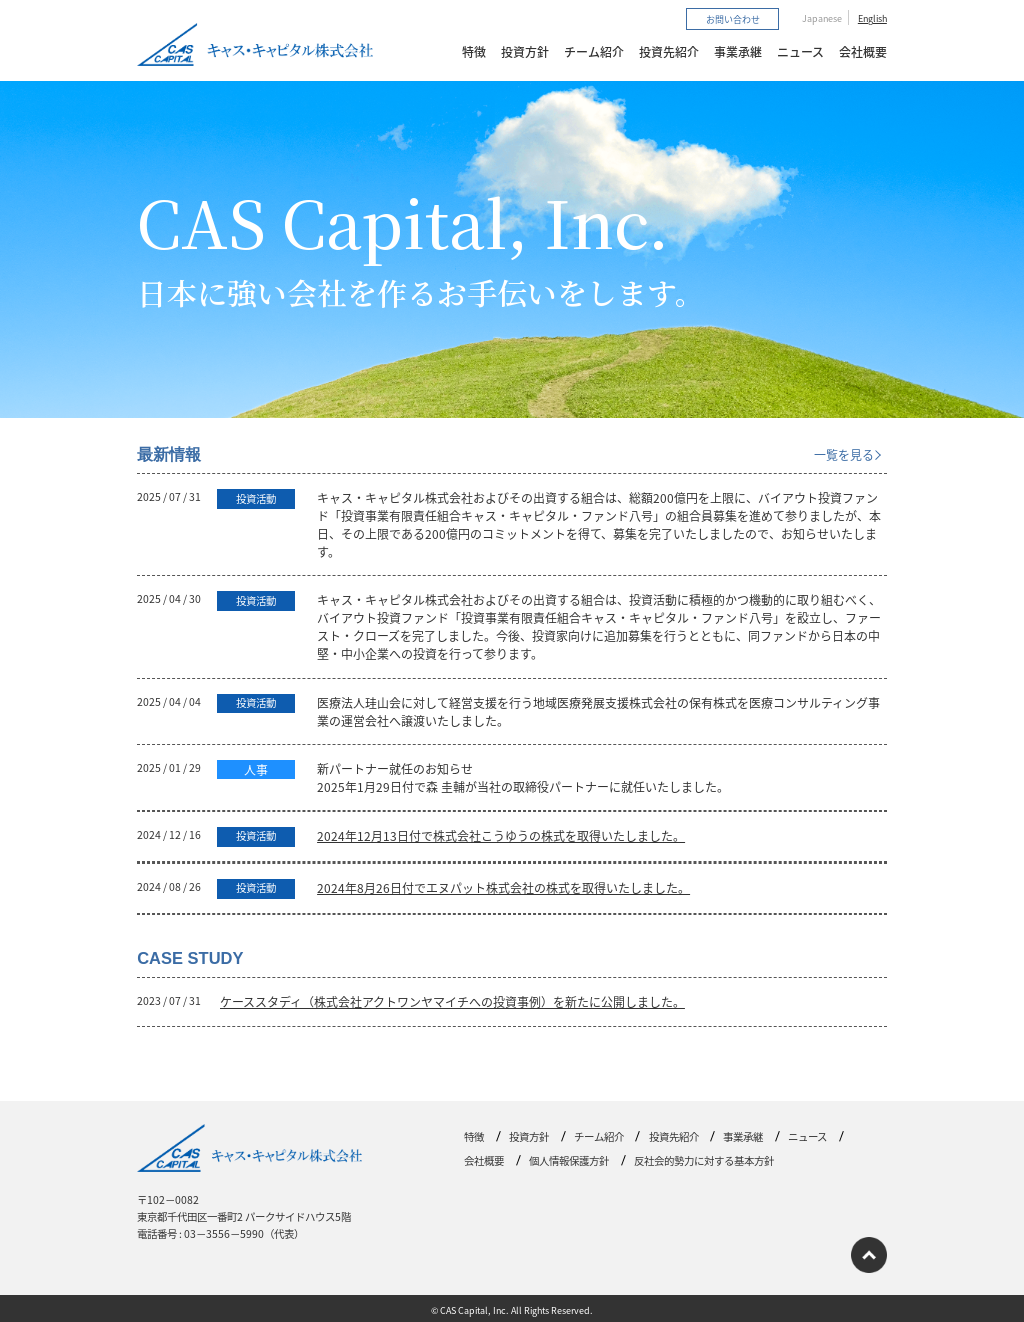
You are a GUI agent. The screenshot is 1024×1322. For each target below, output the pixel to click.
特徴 (474, 51)
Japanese (822, 18)
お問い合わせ (733, 18)
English (872, 18)
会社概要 (863, 51)
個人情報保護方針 (569, 1160)
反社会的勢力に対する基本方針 (704, 1160)
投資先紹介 (669, 51)
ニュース (800, 51)
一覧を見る (844, 454)
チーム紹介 (594, 51)
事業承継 (738, 51)
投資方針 (525, 51)
